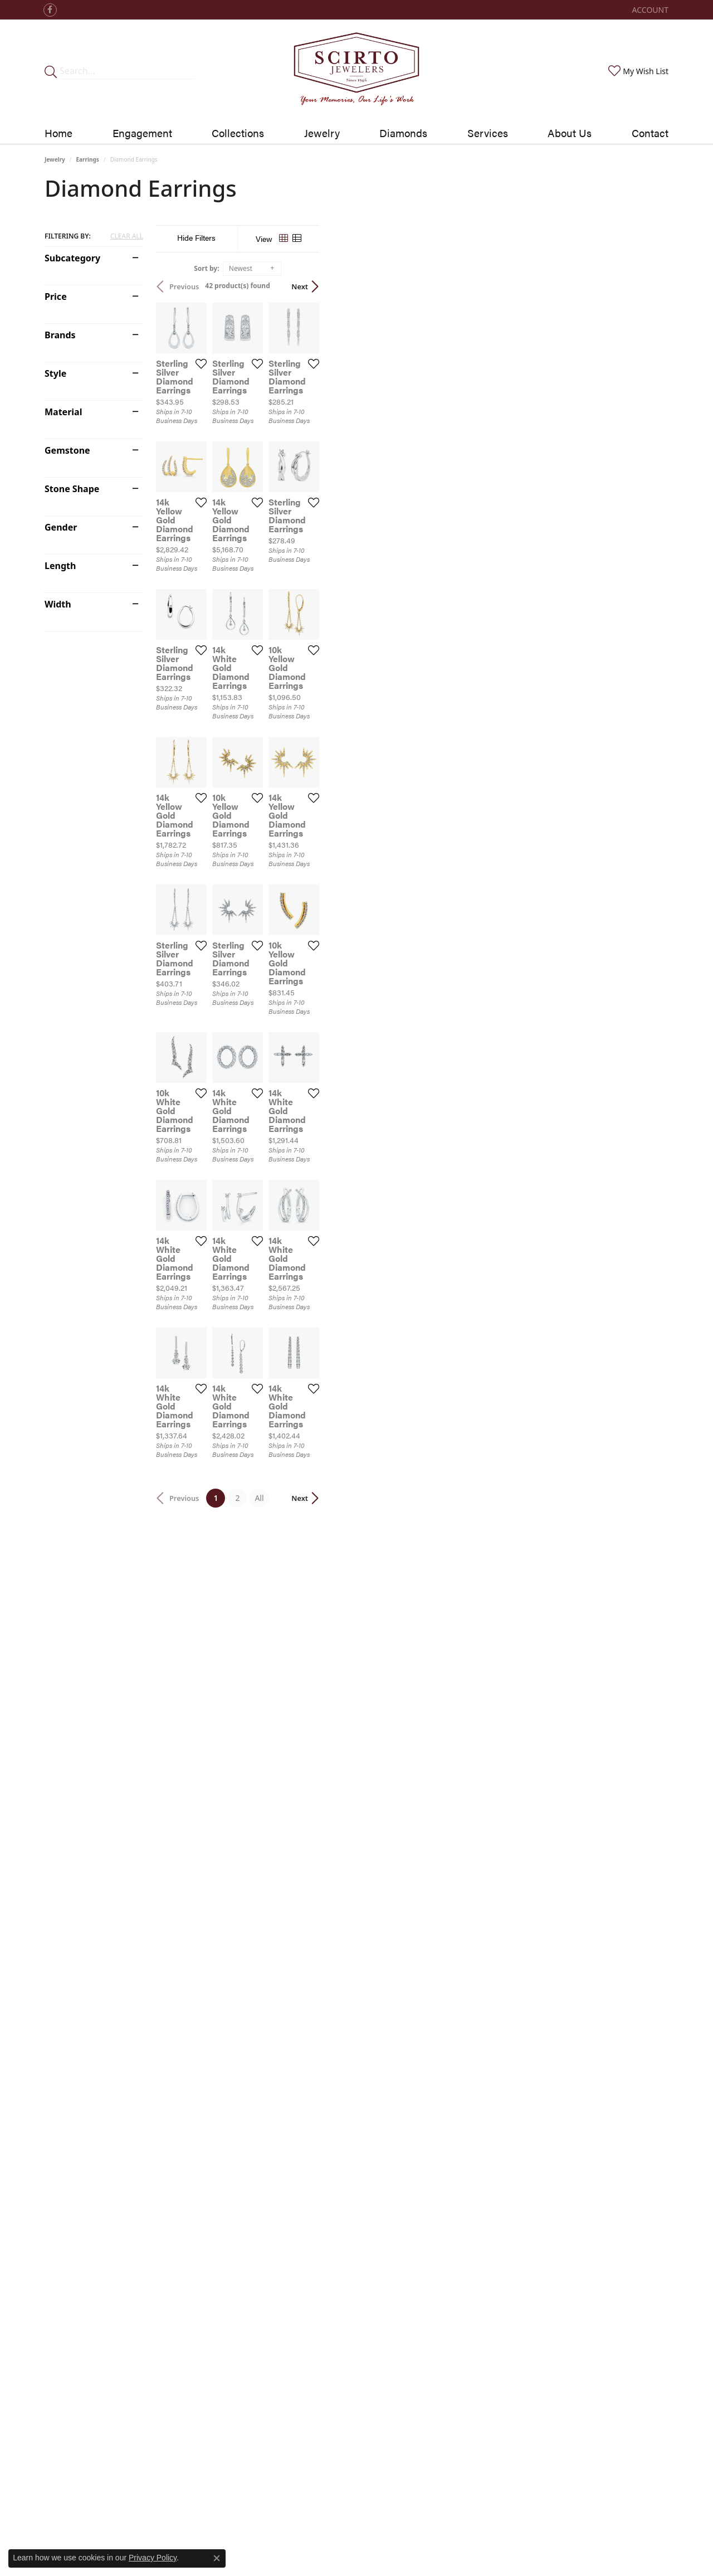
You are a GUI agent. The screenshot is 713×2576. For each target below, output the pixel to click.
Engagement (142, 132)
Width (58, 604)
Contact (650, 132)
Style (55, 373)
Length (60, 565)
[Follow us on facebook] (50, 10)
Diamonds (403, 132)
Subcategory (72, 258)
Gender (61, 527)
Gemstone (67, 450)
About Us (570, 132)
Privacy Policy (153, 2557)
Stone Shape (72, 488)
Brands (60, 334)
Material (63, 411)
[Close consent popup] (216, 2558)
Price (56, 296)
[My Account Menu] (650, 10)
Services (487, 132)
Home (58, 132)
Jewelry (322, 132)
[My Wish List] (637, 71)
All (433, 2082)
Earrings (87, 159)
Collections (238, 132)
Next (649, 286)
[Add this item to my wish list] (317, 479)
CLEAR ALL (126, 236)
